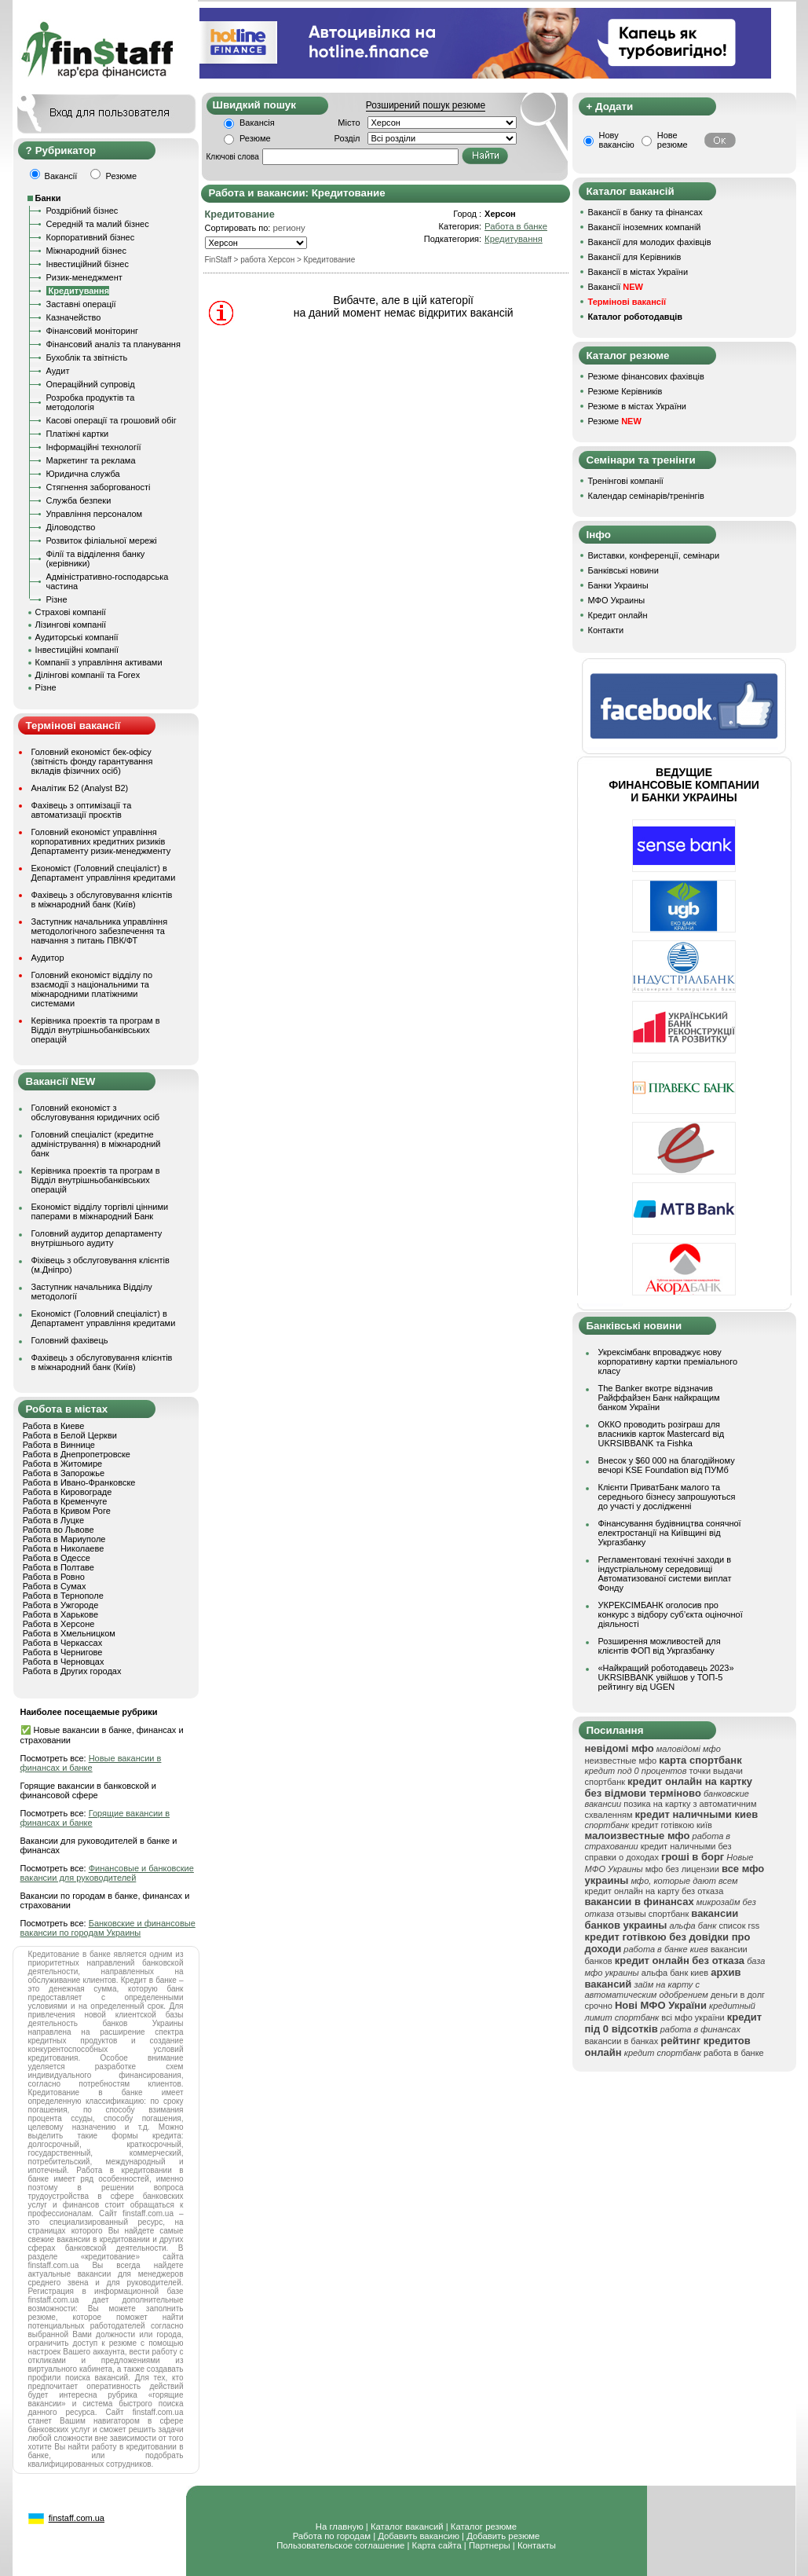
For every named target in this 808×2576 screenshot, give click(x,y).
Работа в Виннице (59, 1444)
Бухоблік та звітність (87, 357)
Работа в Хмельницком (69, 1633)
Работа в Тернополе (63, 1595)
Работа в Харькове (60, 1614)
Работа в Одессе (56, 1558)
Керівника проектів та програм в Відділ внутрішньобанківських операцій (95, 1030)
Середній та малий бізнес (97, 224)
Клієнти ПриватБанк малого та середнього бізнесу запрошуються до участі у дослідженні (667, 1496)
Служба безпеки (79, 500)
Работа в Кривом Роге (67, 1510)
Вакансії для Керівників (635, 257)
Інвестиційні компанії (77, 649)
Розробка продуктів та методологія (90, 402)
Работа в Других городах (72, 1671)
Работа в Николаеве (63, 1548)
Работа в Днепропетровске (76, 1454)
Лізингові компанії (70, 624)
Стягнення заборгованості (98, 487)
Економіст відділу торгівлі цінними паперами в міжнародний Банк (100, 1211)
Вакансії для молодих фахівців (649, 242)
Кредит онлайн (618, 615)
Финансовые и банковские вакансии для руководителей (107, 1872)
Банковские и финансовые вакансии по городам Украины (108, 1927)
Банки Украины (618, 585)
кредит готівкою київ (671, 1825)
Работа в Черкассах (63, 1642)
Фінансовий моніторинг (92, 330)
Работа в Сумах (54, 1586)
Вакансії (615, 286)
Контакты (536, 2545)
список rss (738, 1925)
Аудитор (47, 957)
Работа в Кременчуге (65, 1501)
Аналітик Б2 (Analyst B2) (80, 788)
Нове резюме (672, 139)
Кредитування (513, 239)
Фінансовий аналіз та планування (113, 344)
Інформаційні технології (93, 447)
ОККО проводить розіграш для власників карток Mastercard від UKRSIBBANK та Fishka (661, 1434)
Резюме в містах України (637, 406)
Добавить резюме (502, 2536)
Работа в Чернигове (63, 1652)
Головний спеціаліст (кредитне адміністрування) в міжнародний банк (96, 1144)
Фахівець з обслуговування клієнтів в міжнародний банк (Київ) (102, 899)
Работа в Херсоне (59, 1624)
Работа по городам (332, 2536)
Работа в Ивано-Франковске (79, 1482)
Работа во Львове (58, 1529)
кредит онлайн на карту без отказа (654, 1891)
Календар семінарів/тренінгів (646, 495)
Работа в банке (515, 226)
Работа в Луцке (53, 1520)
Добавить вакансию (418, 2536)
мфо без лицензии (682, 1869)
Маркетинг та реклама (91, 460)
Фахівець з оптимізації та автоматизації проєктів (81, 810)
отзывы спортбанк (652, 1913)
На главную (340, 2526)
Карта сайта (437, 2545)
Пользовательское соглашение (340, 2545)
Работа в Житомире (63, 1463)
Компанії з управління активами (99, 662)
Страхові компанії (70, 612)
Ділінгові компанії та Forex (88, 675)
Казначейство (73, 317)
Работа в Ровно (54, 1576)
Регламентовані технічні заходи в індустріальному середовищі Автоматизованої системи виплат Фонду (665, 1573)
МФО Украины (616, 600)
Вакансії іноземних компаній (644, 227)
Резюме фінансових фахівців (646, 376)
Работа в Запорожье (63, 1473)
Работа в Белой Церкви (70, 1435)
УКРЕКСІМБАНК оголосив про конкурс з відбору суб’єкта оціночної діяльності (670, 1614)
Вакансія (257, 122)
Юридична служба (83, 473)
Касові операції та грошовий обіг (111, 420)
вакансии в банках (622, 2041)
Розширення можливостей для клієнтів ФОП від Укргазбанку (659, 1645)
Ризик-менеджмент (84, 277)
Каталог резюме (484, 2526)
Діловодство (71, 527)
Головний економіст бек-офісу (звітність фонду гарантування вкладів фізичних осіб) (92, 761)
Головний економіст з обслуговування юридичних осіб (95, 1112)
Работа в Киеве (54, 1426)
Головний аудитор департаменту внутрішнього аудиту (97, 1238)
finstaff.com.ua (76, 2518)
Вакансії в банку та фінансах (645, 212)
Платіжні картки (77, 433)
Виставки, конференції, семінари (654, 555)
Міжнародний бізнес (86, 250)
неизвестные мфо (621, 1760)
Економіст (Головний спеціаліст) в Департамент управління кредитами (103, 872)
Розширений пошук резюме (425, 105)
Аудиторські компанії (77, 637)
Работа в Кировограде (67, 1492)
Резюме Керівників (625, 391)
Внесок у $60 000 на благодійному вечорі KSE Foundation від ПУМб (666, 1465)
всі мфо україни (692, 2017)
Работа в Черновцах (63, 1661)
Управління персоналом (94, 513)
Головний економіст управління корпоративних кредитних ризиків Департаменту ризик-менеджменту (101, 841)
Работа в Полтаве (58, 1567)
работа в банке (734, 2053)
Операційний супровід (90, 384)
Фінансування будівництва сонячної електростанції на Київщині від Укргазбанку (669, 1533)
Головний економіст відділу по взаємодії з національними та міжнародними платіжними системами (92, 989)
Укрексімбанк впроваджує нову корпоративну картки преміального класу (668, 1361)
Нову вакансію (616, 139)
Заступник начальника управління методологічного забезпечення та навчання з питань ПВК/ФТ (99, 931)
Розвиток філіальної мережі (101, 540)
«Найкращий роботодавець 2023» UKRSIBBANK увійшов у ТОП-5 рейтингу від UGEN (666, 1677)
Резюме (255, 138)
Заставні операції (81, 304)
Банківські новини (623, 570)
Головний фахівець (69, 1340)
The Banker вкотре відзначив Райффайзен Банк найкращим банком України (659, 1397)
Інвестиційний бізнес (87, 264)
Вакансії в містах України (638, 272)
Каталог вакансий (407, 2526)
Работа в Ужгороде (61, 1605)
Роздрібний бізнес (82, 210)
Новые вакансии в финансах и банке (91, 1762)
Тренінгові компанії (626, 481)
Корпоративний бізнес (90, 237)
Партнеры (489, 2545)
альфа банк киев (675, 1972)
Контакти (606, 630)
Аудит (58, 371)
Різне (57, 599)
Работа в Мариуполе (64, 1539)
